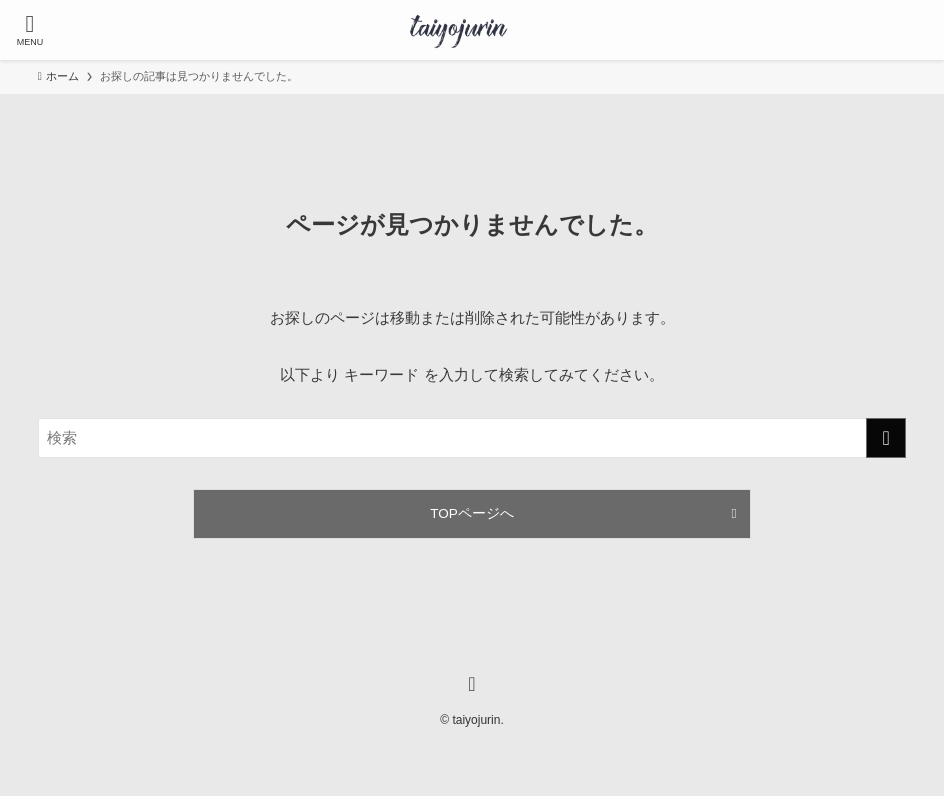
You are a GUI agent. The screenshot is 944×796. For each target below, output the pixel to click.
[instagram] (472, 684)
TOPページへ (472, 513)
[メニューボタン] (30, 30)
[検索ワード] (472, 438)
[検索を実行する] (886, 438)
